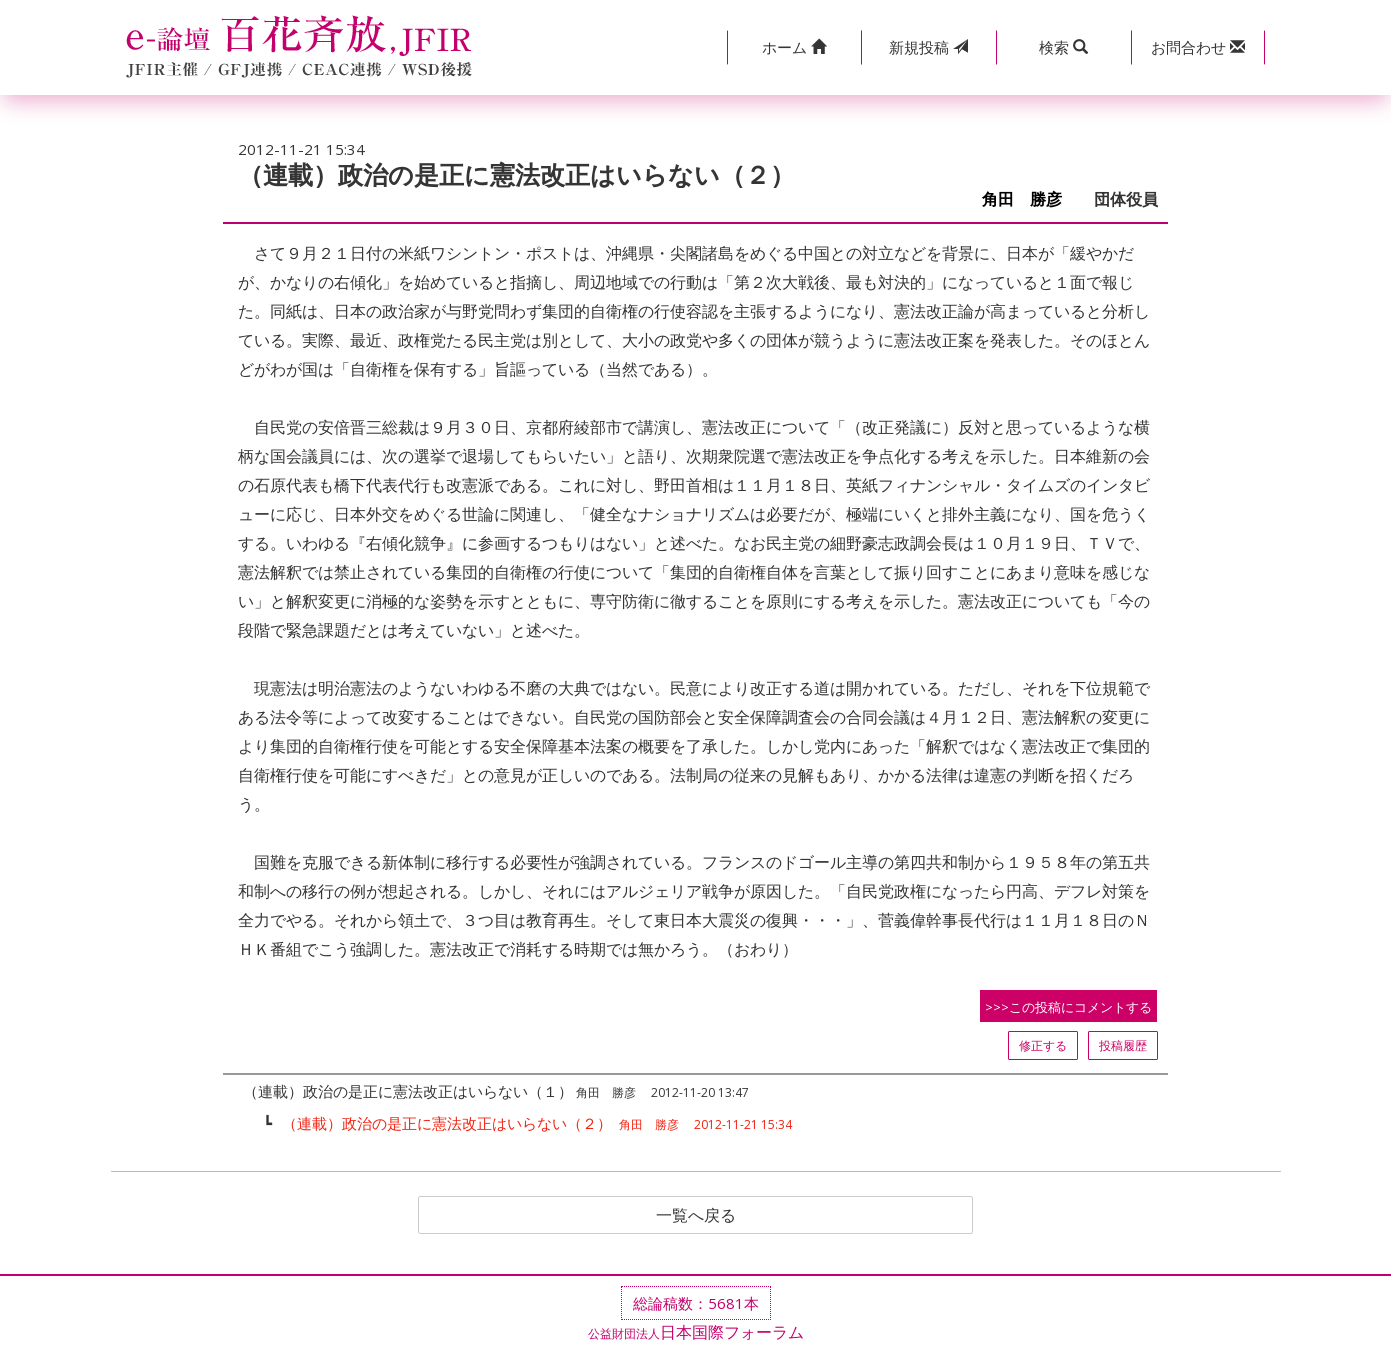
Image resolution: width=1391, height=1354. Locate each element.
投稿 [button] (928, 47)
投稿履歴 (1123, 1045)
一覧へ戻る (696, 1215)
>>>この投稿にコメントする (1068, 1007)
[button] (794, 47)
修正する (1043, 1045)
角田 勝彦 (1030, 199)
